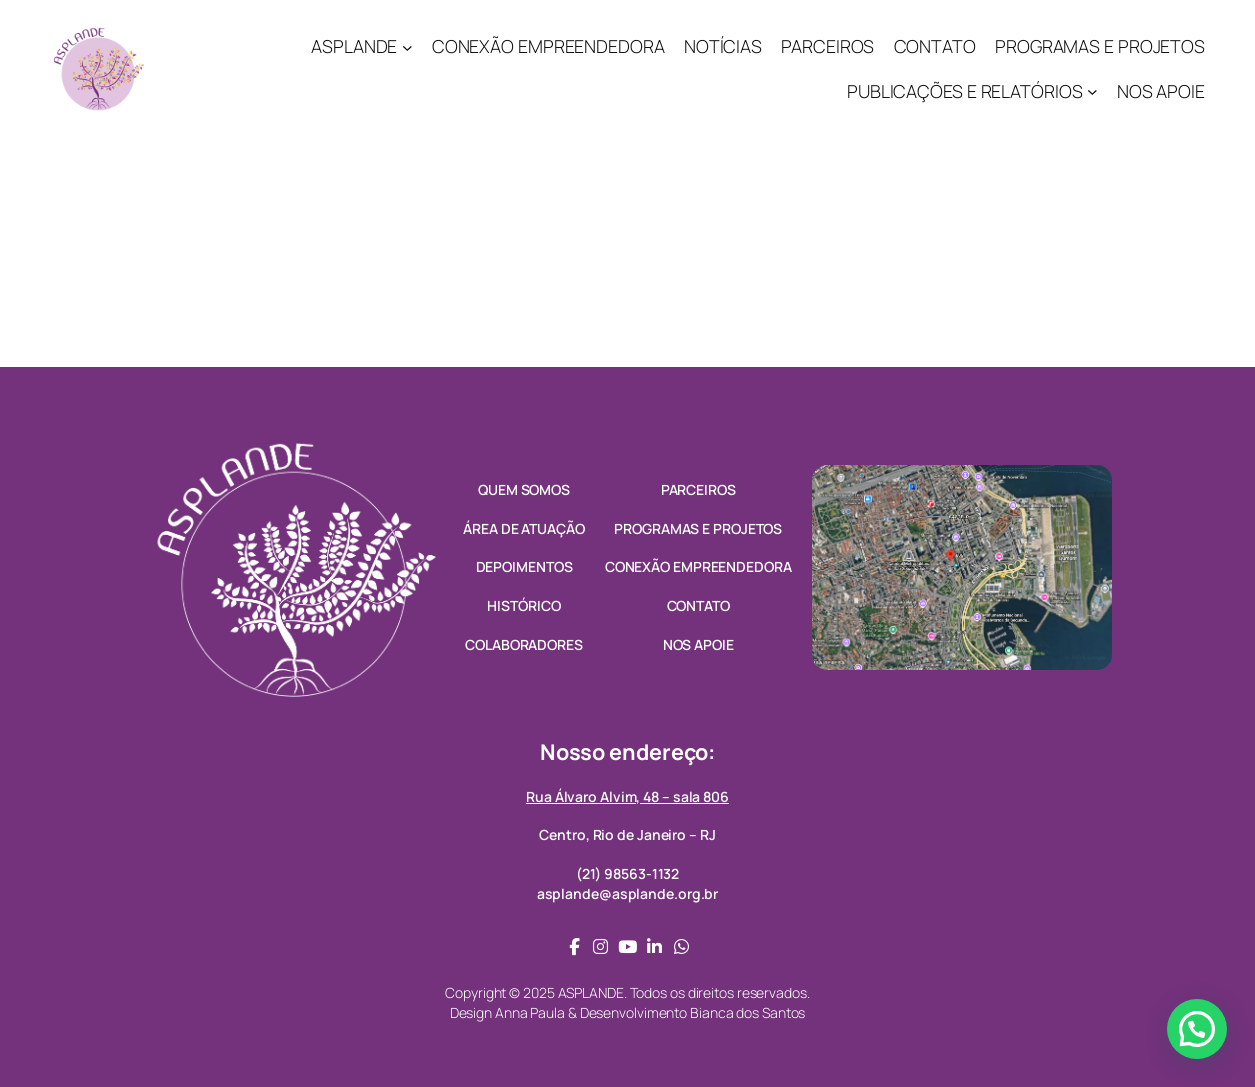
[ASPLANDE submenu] (407, 47)
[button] (1197, 1029)
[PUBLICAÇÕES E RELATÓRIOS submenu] (1092, 91)
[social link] (574, 946)
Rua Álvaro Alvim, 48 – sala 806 (627, 796)
